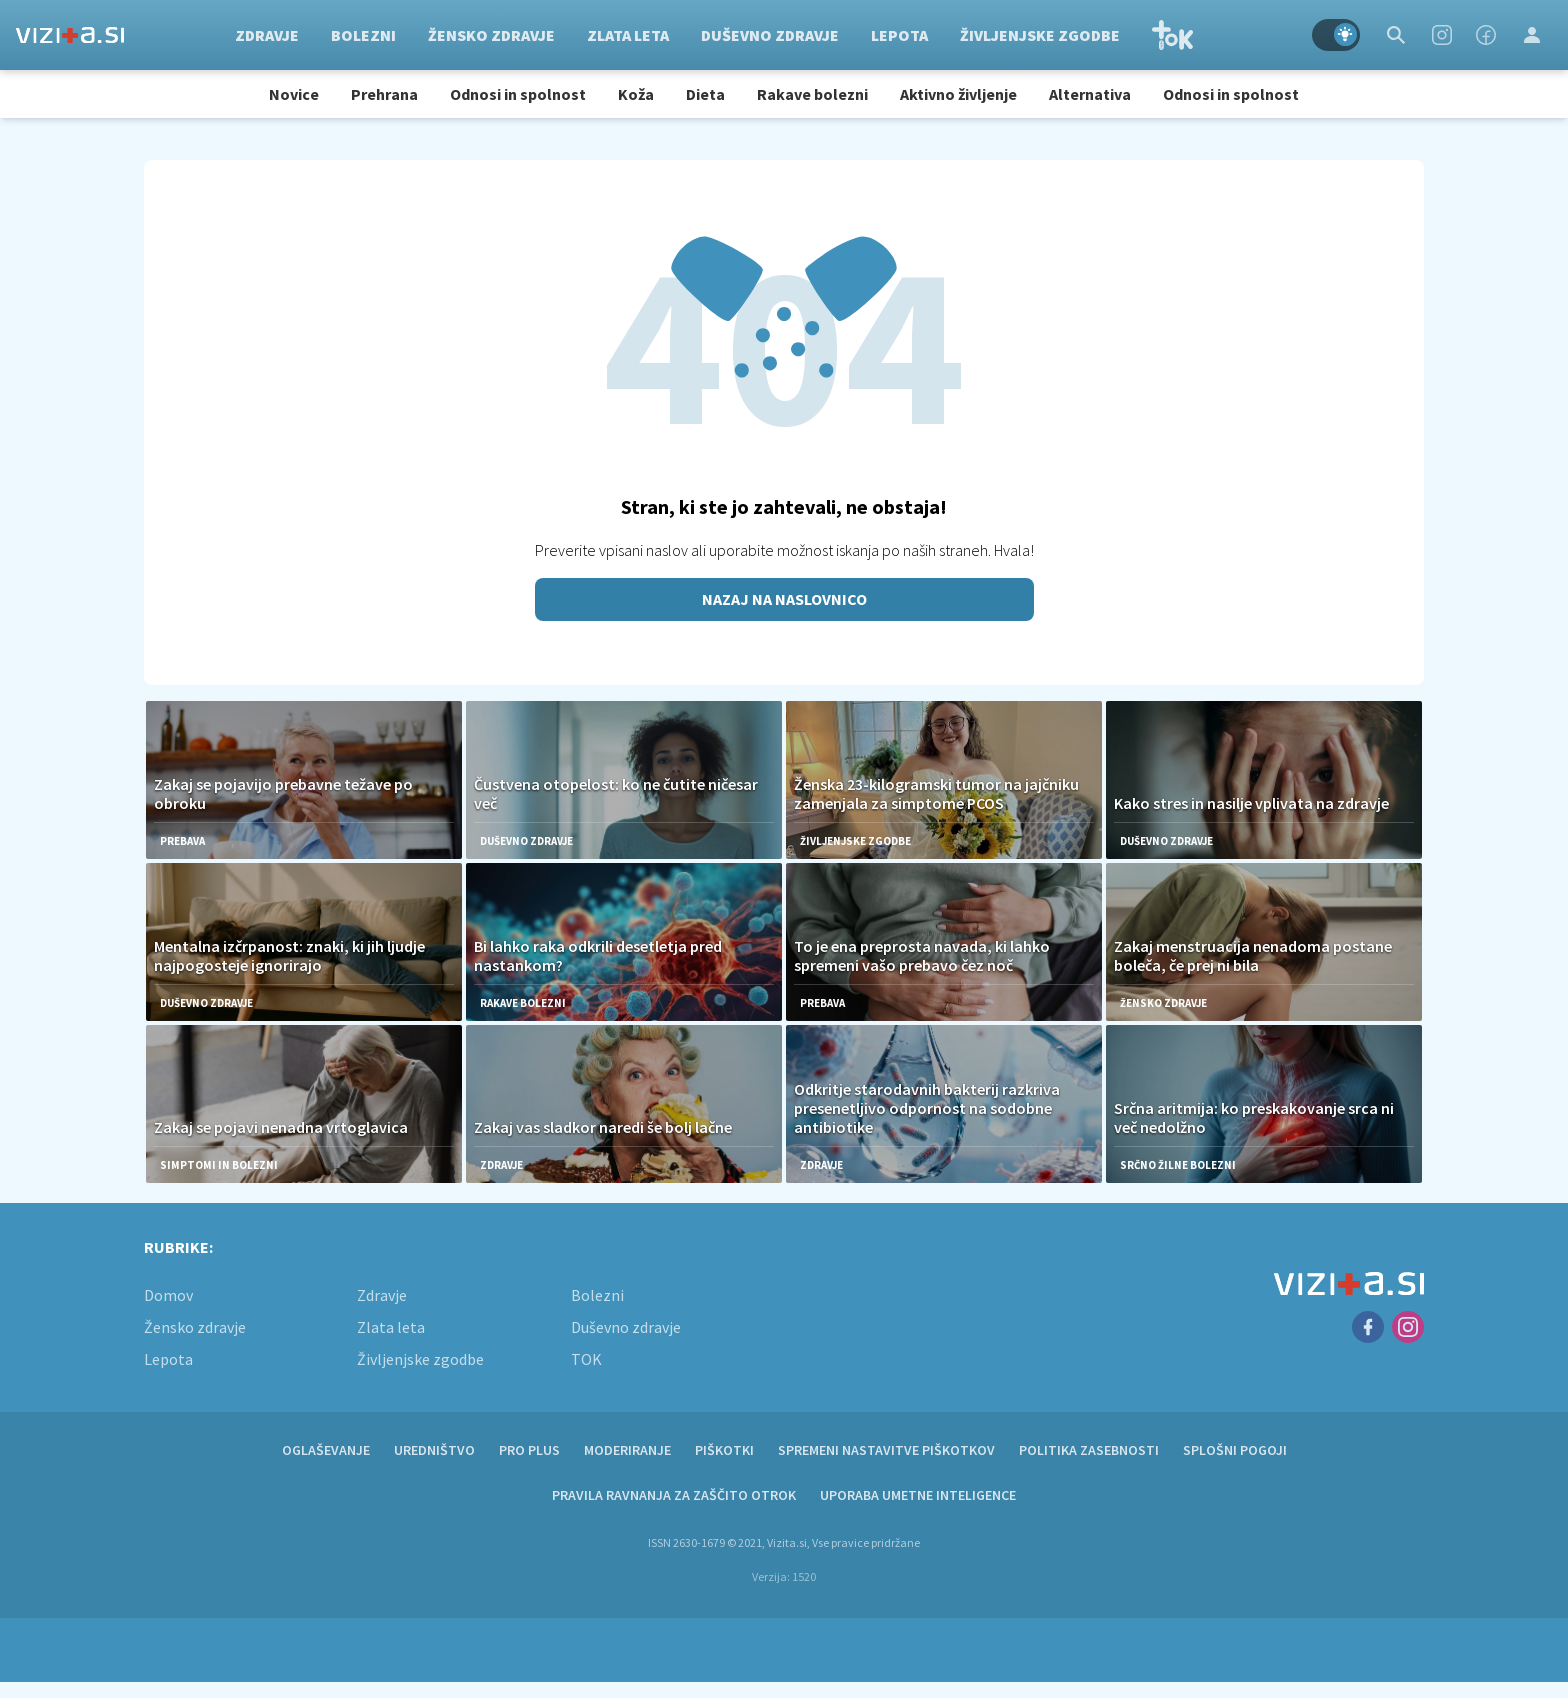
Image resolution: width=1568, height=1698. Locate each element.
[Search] (1396, 35)
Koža (636, 94)
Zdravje (267, 35)
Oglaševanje (326, 1450)
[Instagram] (1442, 35)
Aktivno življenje (958, 94)
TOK (1173, 35)
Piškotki (724, 1450)
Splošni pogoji (1235, 1450)
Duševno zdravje (770, 35)
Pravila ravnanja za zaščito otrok (674, 1495)
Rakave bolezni (812, 94)
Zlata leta (628, 35)
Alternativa (1090, 94)
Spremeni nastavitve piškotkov (886, 1450)
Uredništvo (434, 1450)
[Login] (1532, 35)
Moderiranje (627, 1450)
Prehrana (384, 94)
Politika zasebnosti (1089, 1450)
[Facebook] (1486, 35)
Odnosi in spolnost (518, 94)
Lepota (899, 35)
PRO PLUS (529, 1450)
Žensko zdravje (491, 35)
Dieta (705, 94)
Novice (294, 94)
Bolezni (363, 35)
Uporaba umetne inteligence (918, 1495)
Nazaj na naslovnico (784, 599)
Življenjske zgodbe (1040, 35)
